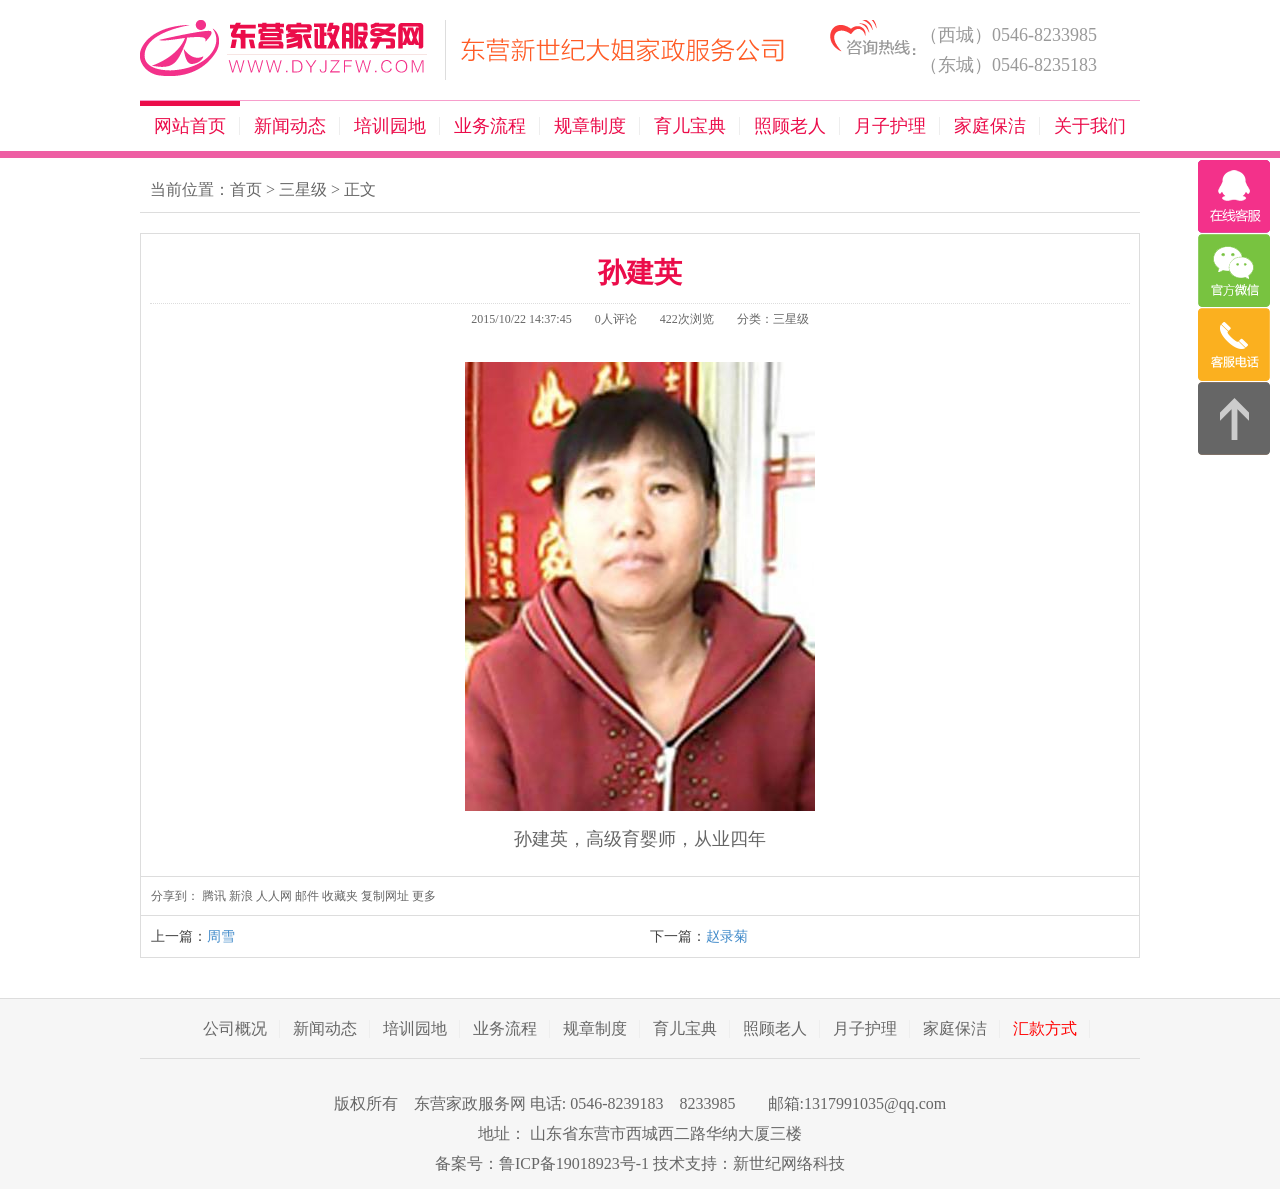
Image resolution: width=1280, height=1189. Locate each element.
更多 (424, 896)
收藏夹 (340, 896)
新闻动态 (290, 126)
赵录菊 (727, 936)
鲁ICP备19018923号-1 (574, 1163)
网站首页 (190, 126)
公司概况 (235, 1028)
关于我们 (1090, 126)
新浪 (241, 896)
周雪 (221, 936)
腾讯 (214, 896)
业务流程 (490, 126)
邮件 (307, 896)
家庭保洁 (990, 126)
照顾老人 (790, 126)
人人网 (274, 896)
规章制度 (590, 126)
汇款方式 (1045, 1028)
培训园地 (390, 126)
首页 (246, 189)
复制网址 (385, 896)
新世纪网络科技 (789, 1163)
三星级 (303, 189)
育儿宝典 (690, 126)
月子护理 (890, 126)
